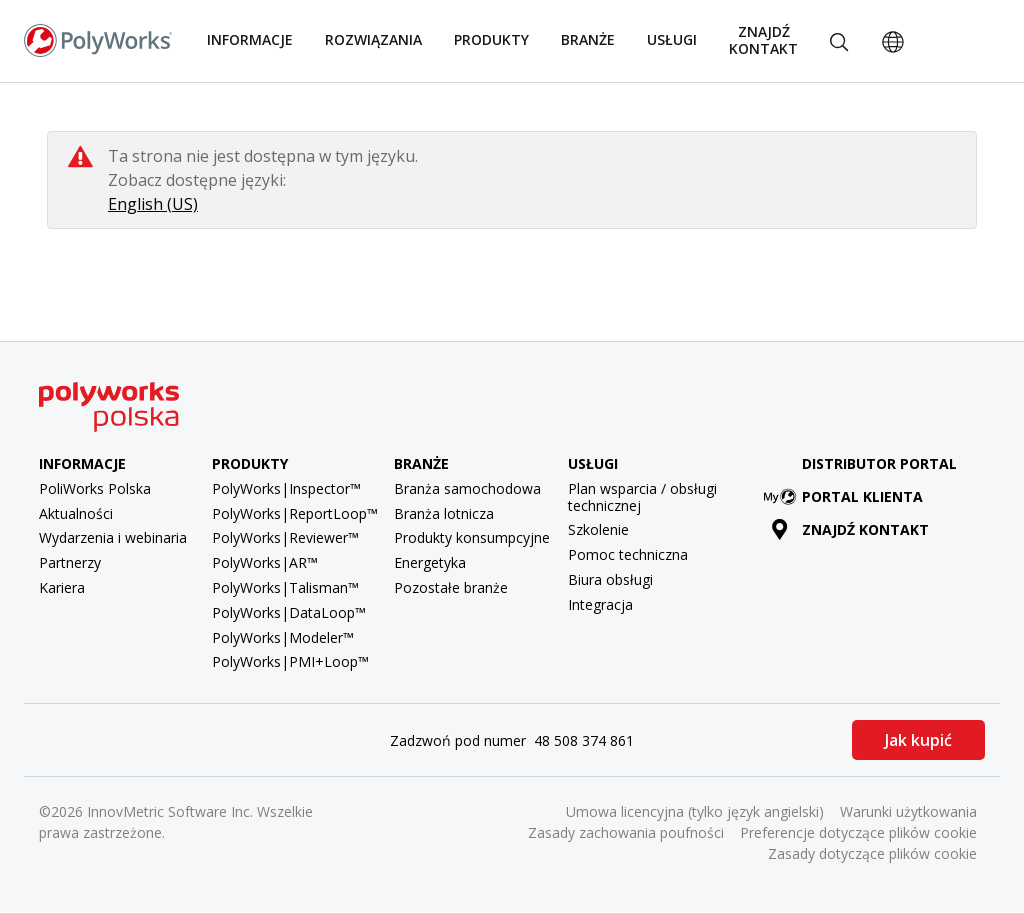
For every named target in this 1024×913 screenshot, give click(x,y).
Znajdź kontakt (763, 40)
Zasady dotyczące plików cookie (872, 853)
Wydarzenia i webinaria (113, 537)
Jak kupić (918, 740)
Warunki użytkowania (908, 811)
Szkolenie (598, 529)
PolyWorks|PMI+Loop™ (290, 661)
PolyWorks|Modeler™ (283, 637)
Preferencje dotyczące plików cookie (858, 832)
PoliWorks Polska (95, 488)
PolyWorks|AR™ (265, 562)
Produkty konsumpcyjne (472, 537)
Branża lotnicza (444, 513)
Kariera (62, 587)
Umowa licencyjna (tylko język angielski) (695, 811)
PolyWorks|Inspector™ (286, 488)
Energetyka (430, 562)
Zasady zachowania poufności (626, 832)
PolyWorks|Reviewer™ (285, 537)
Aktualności (76, 513)
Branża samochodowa (467, 488)
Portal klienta (847, 496)
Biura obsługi (610, 579)
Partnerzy (70, 562)
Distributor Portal (879, 463)
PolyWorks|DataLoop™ (289, 612)
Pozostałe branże (451, 587)
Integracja (600, 604)
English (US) (153, 204)
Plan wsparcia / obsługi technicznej (642, 497)
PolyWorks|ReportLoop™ (295, 513)
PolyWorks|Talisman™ (285, 587)
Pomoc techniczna (628, 554)
